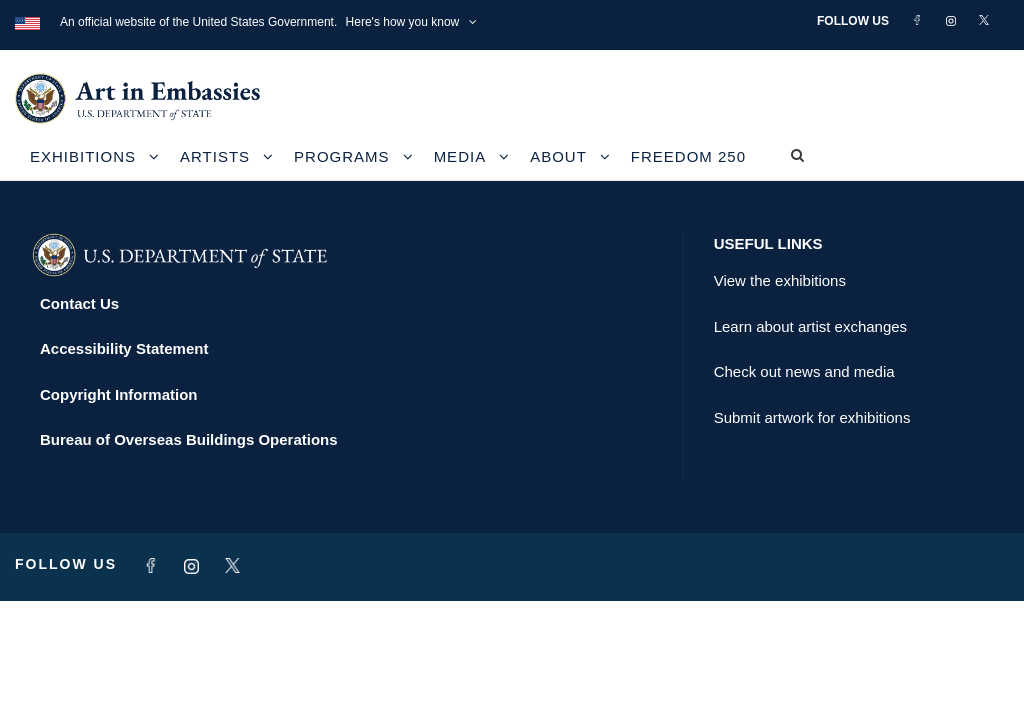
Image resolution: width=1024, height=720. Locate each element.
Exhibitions (83, 156)
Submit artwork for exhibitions (812, 417)
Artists (215, 156)
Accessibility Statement (124, 348)
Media (460, 156)
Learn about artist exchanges (810, 326)
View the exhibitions (780, 280)
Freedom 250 (688, 156)
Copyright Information (119, 394)
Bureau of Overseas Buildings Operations (189, 439)
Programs (342, 156)
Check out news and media (804, 371)
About (558, 156)
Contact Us (79, 303)
